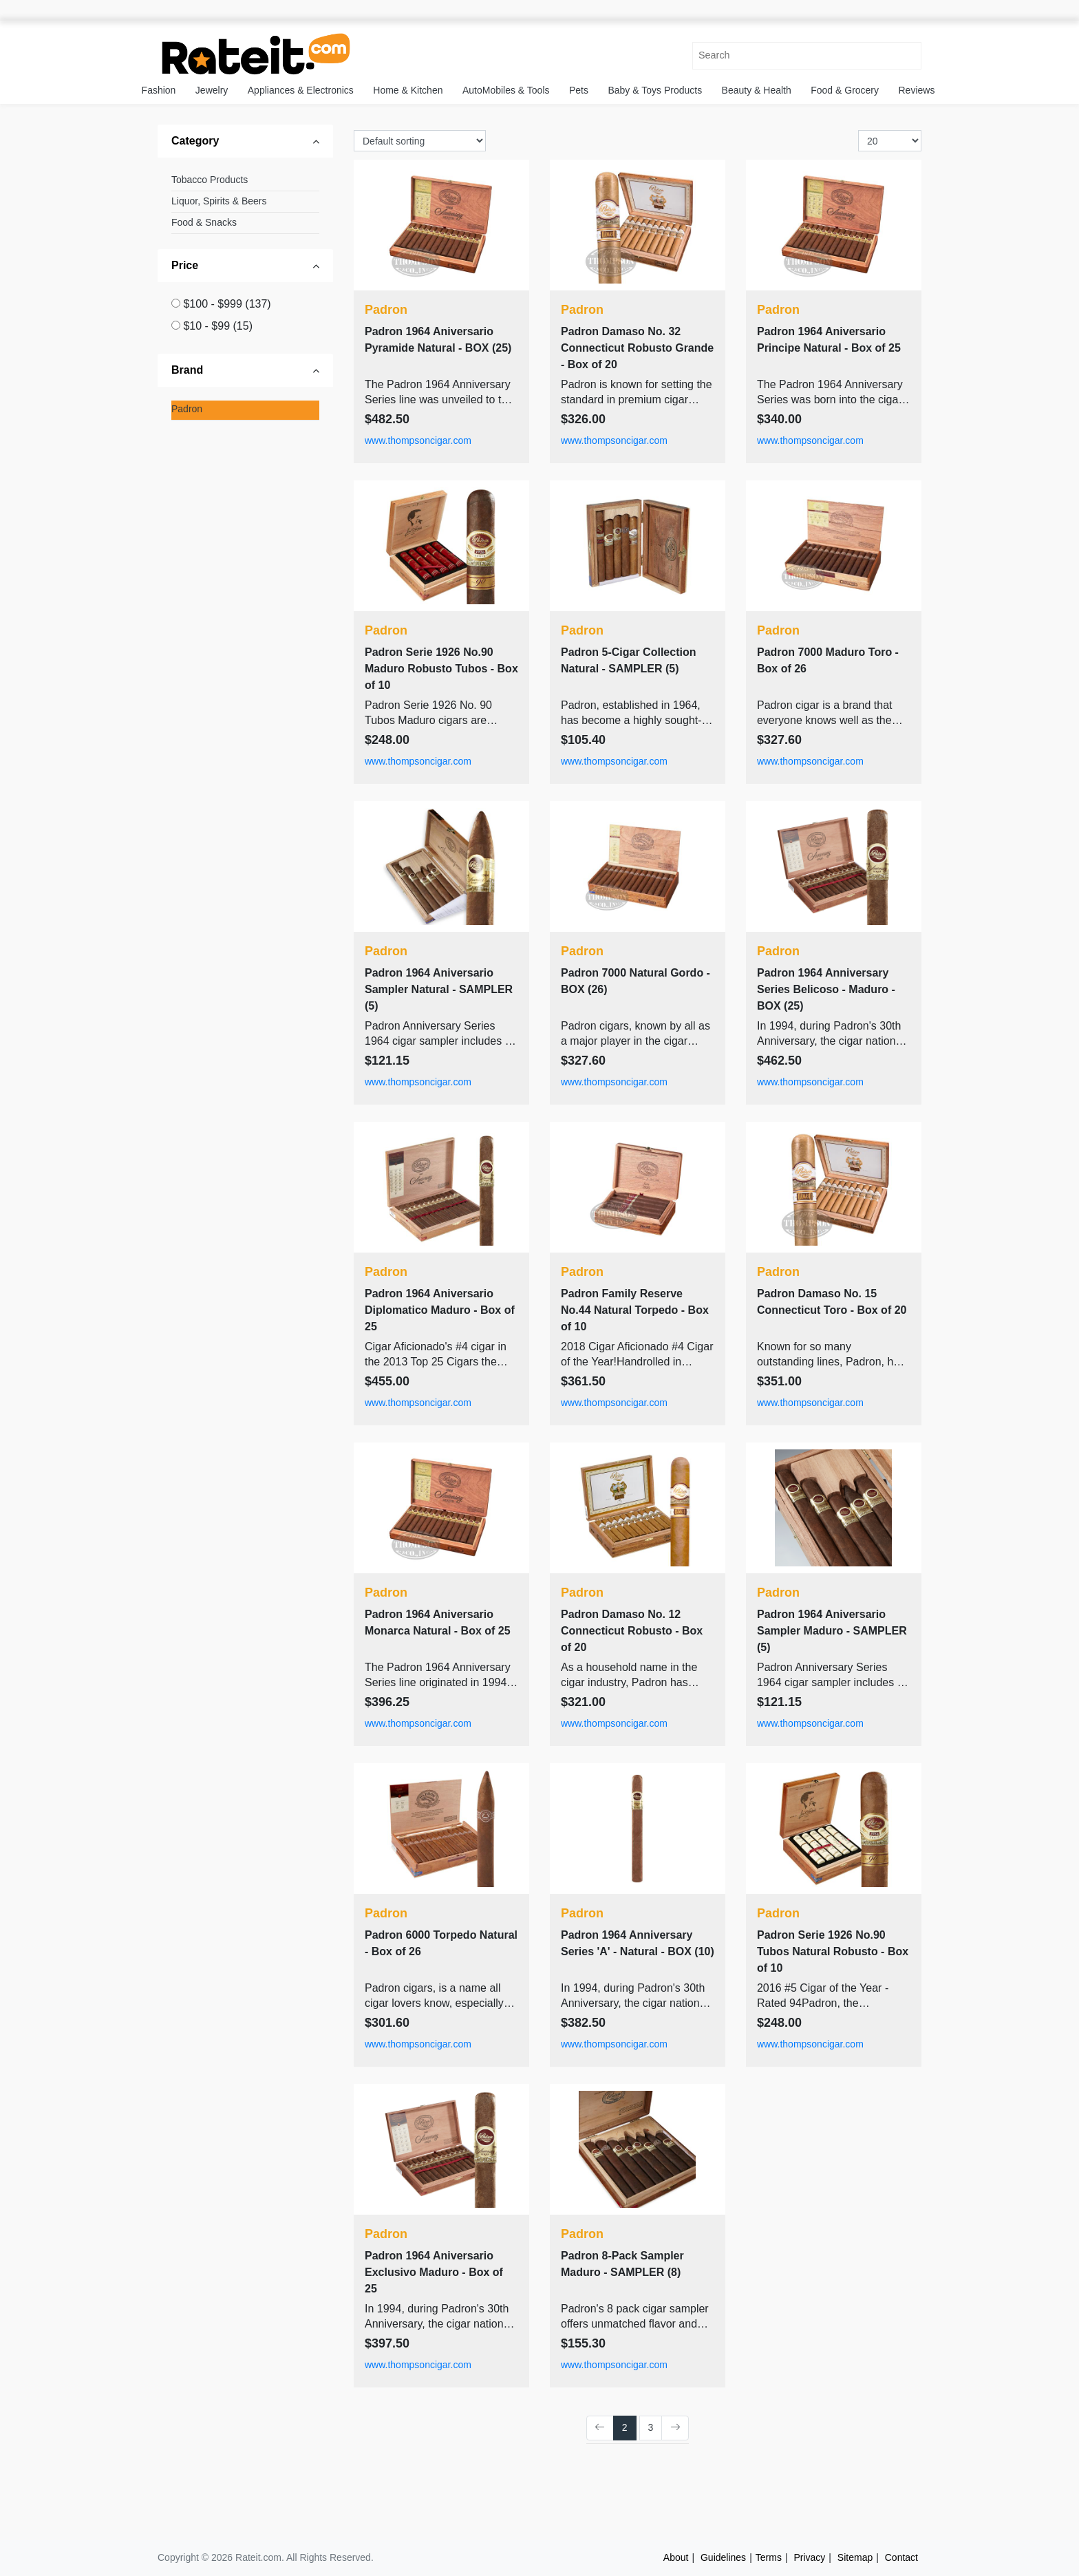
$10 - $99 (218, 326)
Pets (578, 90)
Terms (769, 2557)
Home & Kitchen (407, 90)
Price (184, 265)
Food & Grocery (845, 90)
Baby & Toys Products (655, 90)
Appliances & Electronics (301, 90)
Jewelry (211, 90)
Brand (187, 370)
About (676, 2557)
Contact (901, 2557)
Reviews (917, 90)
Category (195, 141)
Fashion (159, 90)
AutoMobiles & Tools (506, 90)
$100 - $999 (226, 304)
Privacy (809, 2557)
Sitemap (855, 2557)
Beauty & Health (756, 90)
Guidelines (723, 2557)
